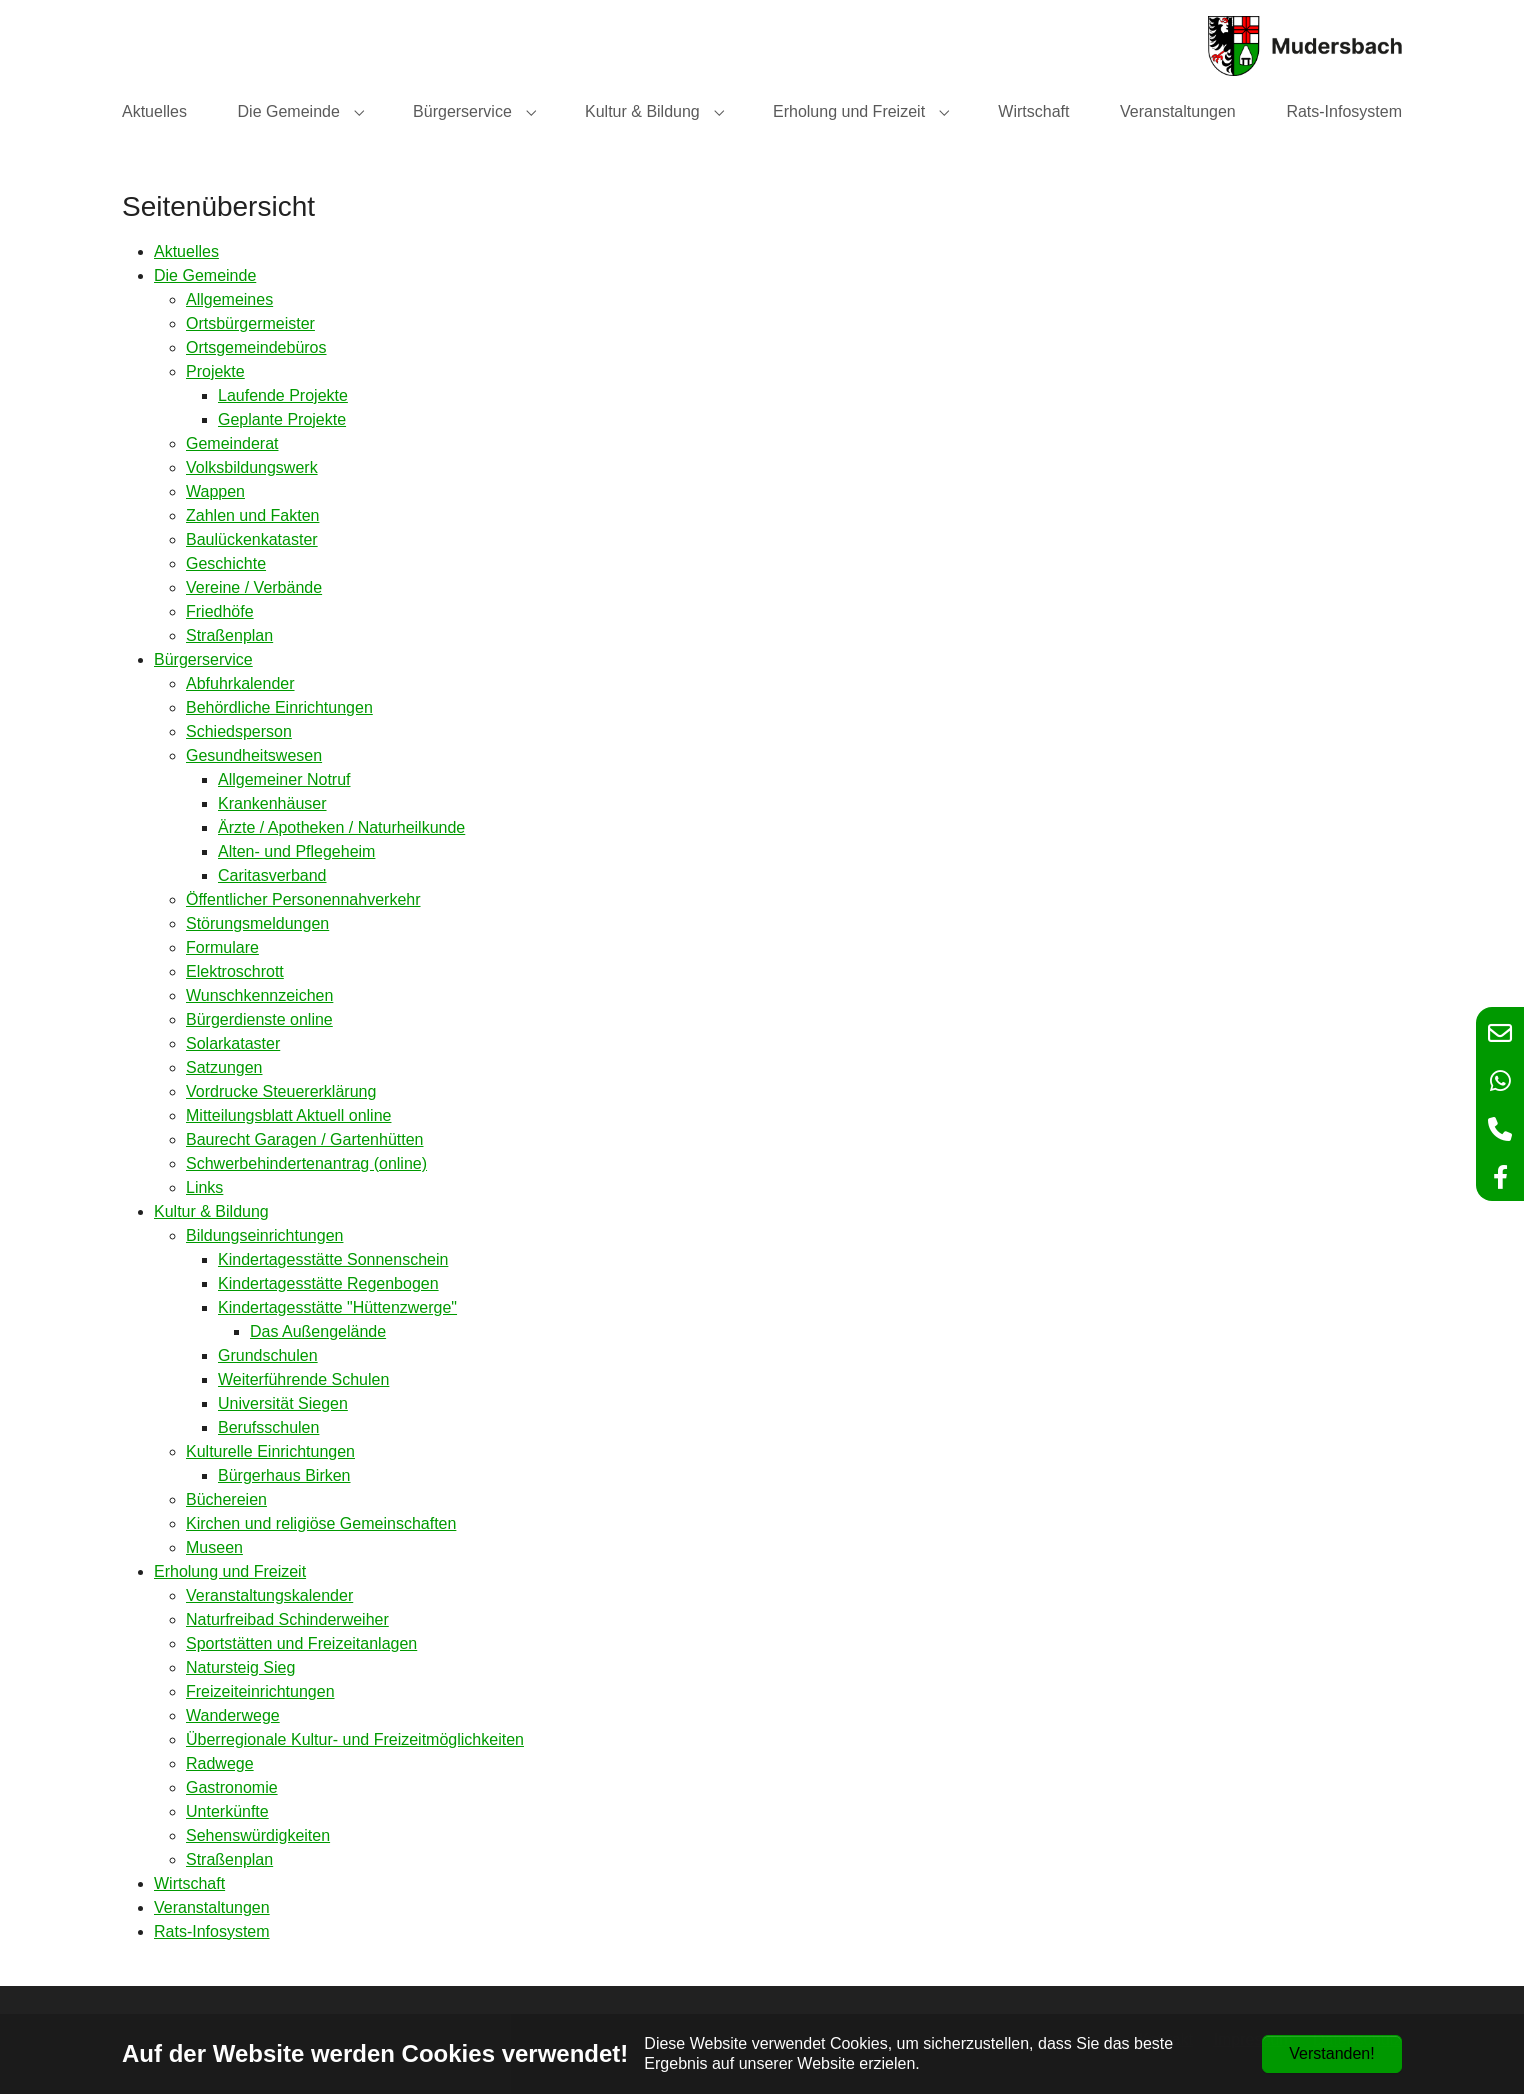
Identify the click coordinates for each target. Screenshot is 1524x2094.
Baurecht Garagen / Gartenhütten (304, 1139)
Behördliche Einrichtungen (279, 707)
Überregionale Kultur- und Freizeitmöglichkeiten (355, 1739)
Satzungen (224, 1067)
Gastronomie (232, 1787)
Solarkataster (233, 1043)
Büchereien (226, 1499)
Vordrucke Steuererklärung (281, 1091)
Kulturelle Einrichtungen (270, 1451)
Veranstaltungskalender (269, 1595)
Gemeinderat (232, 443)
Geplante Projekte (282, 419)
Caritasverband (272, 875)
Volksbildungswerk (252, 467)
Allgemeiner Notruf (284, 779)
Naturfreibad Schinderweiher (287, 1619)
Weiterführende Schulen (303, 1379)
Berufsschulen (268, 1427)
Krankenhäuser (272, 803)
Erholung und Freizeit (230, 1571)
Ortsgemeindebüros (256, 347)
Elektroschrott (235, 971)
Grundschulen (268, 1355)
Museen (214, 1547)
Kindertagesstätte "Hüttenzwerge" (337, 1307)
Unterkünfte (227, 1811)
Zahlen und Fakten (252, 515)
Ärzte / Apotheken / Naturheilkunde (341, 827)
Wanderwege (233, 1715)
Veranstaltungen (212, 1907)
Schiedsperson (239, 731)
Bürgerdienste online (259, 1019)
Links (204, 1187)
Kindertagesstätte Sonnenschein (333, 1259)
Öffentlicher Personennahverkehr (303, 899)
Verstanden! (1331, 2053)
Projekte (215, 371)
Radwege (220, 1763)
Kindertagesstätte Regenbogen (328, 1283)
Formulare (222, 947)
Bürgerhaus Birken (284, 1475)
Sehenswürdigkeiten (258, 1835)
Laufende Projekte (283, 395)
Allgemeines (229, 299)
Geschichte (226, 563)
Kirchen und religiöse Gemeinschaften (321, 1523)
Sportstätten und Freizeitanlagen (301, 1643)
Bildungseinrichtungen (264, 1235)
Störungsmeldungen (257, 923)
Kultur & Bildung (211, 1211)
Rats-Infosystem (212, 1931)
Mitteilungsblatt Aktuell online (288, 1115)
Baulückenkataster (252, 539)
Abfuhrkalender (240, 683)
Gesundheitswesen (254, 755)
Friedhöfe (220, 611)
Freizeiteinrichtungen (260, 1691)
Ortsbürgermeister (250, 323)
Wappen (215, 491)
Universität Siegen (283, 1403)
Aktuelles (186, 251)
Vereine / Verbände (254, 587)
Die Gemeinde (205, 275)
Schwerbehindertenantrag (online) (306, 1163)
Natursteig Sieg (240, 1667)
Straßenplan (229, 635)
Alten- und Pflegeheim (296, 851)
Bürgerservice (203, 659)
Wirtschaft (189, 1883)
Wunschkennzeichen (259, 995)
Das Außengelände (318, 1331)
